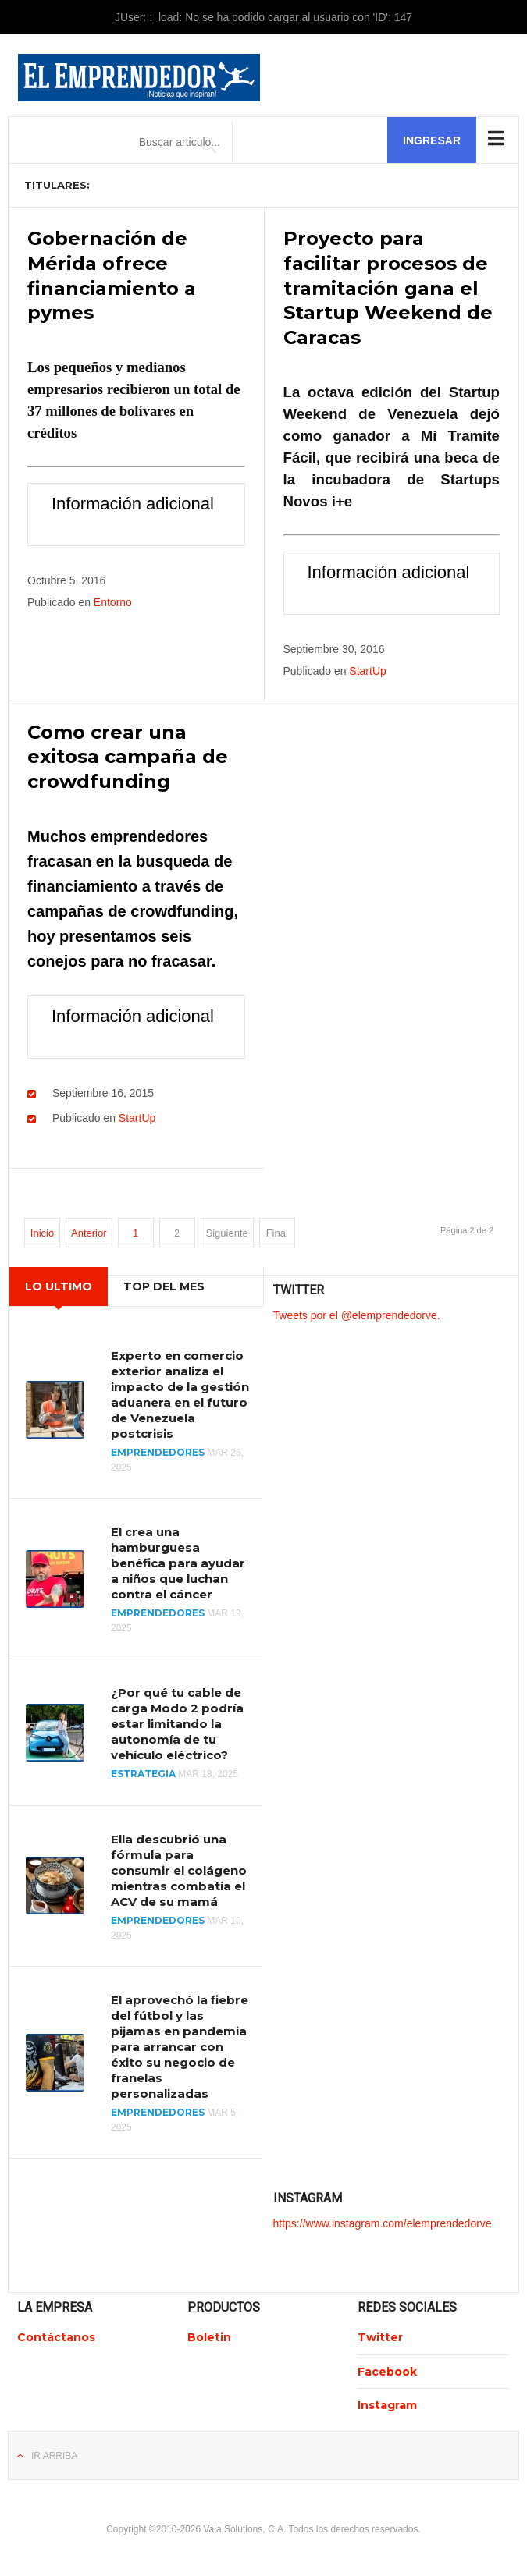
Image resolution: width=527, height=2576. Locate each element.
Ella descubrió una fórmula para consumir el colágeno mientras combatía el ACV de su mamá (179, 1866)
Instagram (387, 2401)
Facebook (387, 2368)
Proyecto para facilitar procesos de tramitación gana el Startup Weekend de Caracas (388, 287)
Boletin (209, 2333)
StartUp (367, 668)
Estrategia (143, 1770)
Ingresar (432, 140)
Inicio (42, 1229)
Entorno (113, 600)
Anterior (89, 1229)
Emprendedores (158, 1448)
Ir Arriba (54, 2451)
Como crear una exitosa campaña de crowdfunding (127, 754)
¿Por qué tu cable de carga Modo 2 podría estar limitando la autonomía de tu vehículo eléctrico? (177, 1720)
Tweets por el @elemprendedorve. (356, 1311)
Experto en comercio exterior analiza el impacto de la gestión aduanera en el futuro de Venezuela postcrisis (180, 1390)
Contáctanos (56, 2333)
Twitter (380, 2333)
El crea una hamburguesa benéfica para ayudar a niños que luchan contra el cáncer (178, 1559)
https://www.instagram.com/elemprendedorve (382, 2220)
